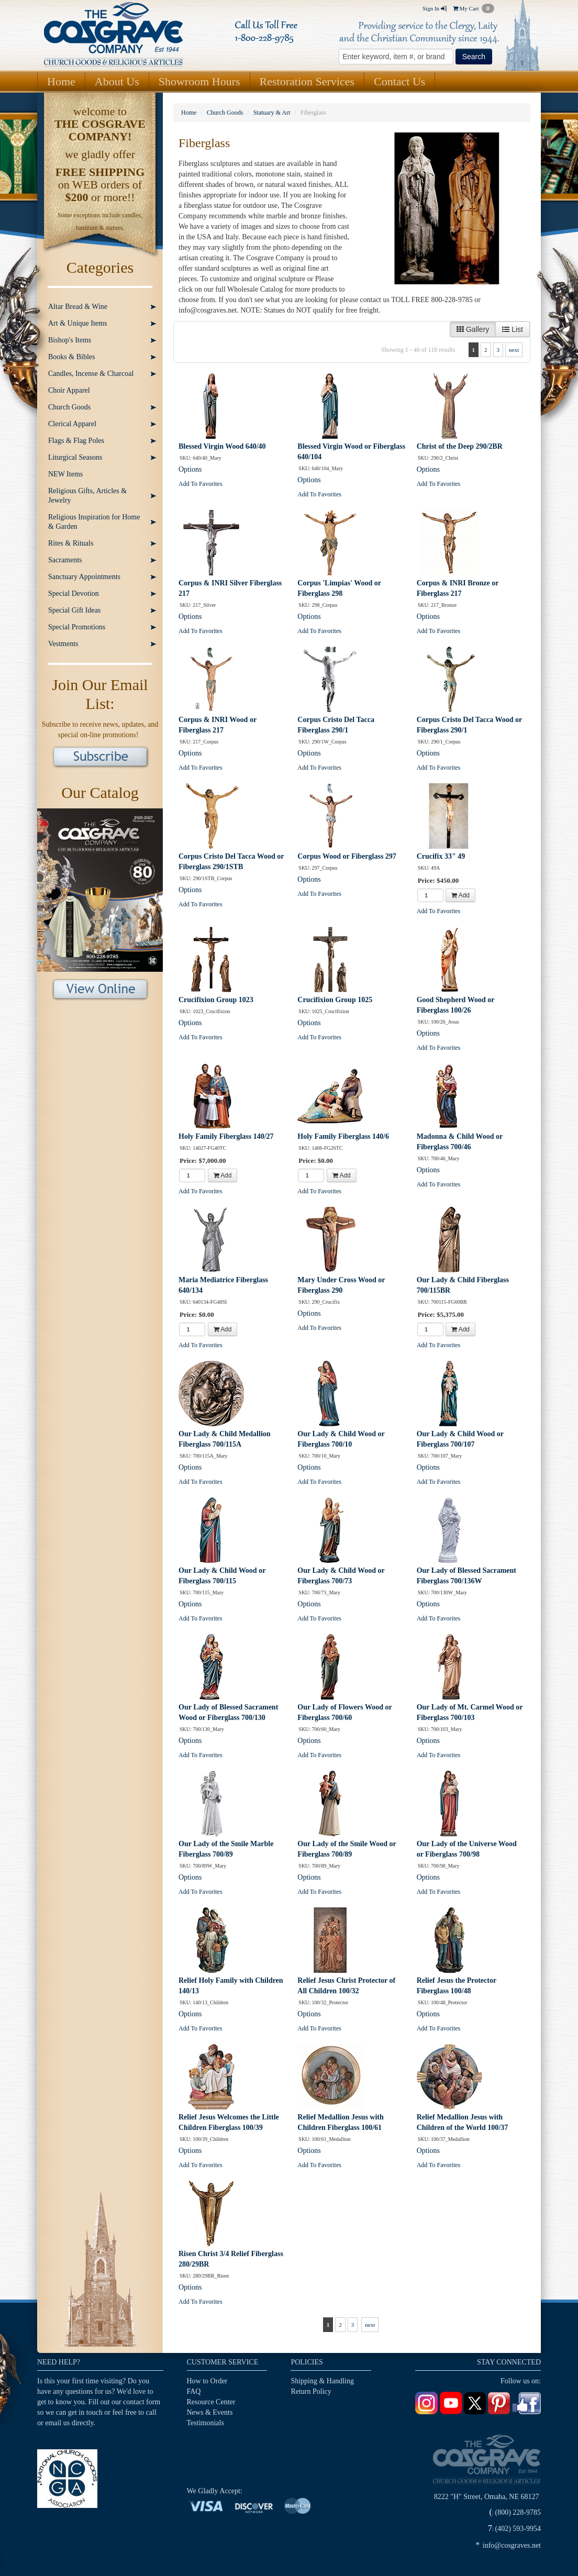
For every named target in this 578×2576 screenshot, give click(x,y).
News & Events (210, 2412)
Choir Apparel (69, 390)
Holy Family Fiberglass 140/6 (343, 1136)
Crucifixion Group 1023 (216, 1000)
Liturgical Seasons (75, 457)
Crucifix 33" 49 (441, 856)
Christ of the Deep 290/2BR (460, 446)
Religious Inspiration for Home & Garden (94, 521)
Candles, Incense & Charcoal (91, 373)
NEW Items (65, 474)
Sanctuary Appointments (84, 577)
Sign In (434, 8)
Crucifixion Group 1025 (334, 1000)
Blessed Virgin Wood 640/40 (222, 446)
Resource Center (211, 2402)
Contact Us (399, 81)
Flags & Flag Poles (76, 441)
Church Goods (69, 407)
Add (460, 895)
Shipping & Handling (322, 2381)
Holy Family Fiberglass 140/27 (226, 1136)
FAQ (194, 2391)
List (512, 329)
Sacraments (65, 560)
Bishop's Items (69, 340)
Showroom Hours (199, 81)
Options (190, 469)
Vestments (63, 644)
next (514, 350)
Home (61, 81)
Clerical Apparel (72, 424)
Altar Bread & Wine (77, 306)
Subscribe (100, 758)
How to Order (207, 2381)
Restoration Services (307, 81)
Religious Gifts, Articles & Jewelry (87, 495)
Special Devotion (73, 593)
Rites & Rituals (70, 543)
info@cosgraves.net (512, 2545)
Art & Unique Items (77, 323)
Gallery (473, 329)
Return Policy (311, 2391)
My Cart (473, 8)
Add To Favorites (201, 483)
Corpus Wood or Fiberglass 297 (346, 856)
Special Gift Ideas (74, 610)
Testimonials (205, 2423)
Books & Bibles (71, 357)
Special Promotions (76, 627)
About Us (117, 81)
